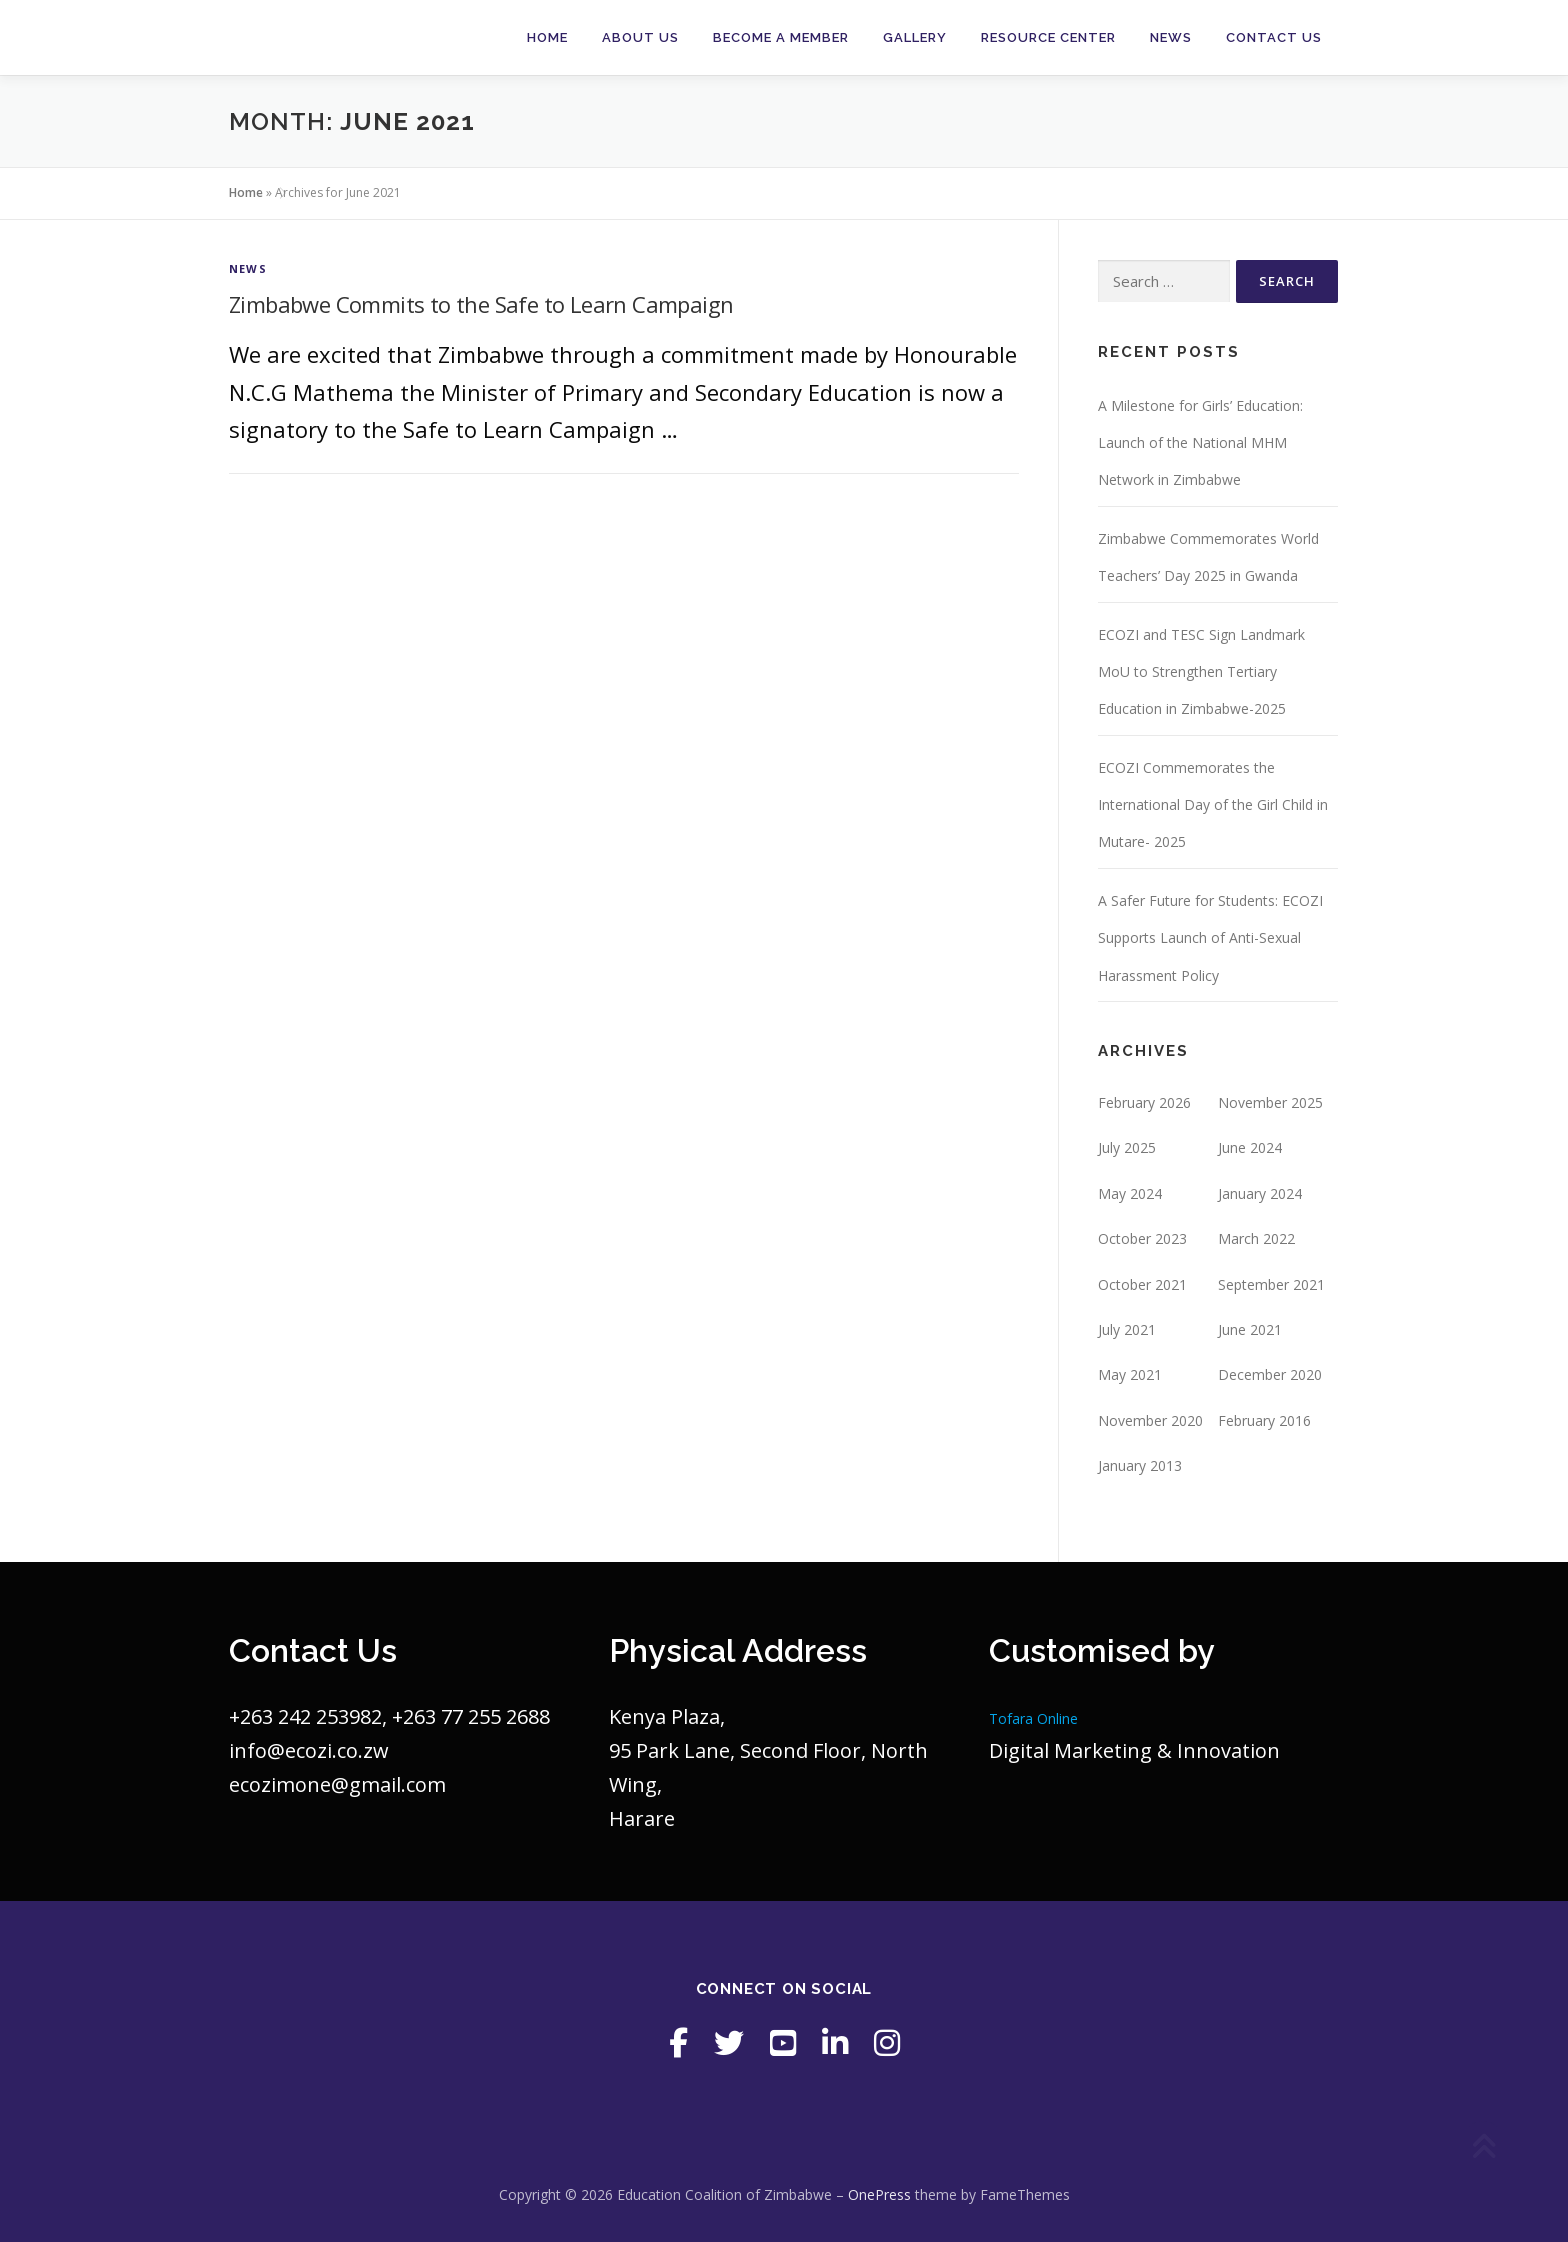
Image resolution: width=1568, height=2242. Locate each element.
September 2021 (1271, 1284)
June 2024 (1250, 1147)
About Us (640, 37)
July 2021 (1127, 1329)
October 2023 (1142, 1238)
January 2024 (1260, 1193)
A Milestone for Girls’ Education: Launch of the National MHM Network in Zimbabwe (1200, 443)
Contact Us (1274, 37)
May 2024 (1130, 1193)
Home (547, 37)
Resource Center (1048, 37)
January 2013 (1140, 1465)
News (1171, 37)
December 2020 (1270, 1374)
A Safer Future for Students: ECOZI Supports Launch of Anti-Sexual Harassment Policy (1210, 938)
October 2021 (1142, 1284)
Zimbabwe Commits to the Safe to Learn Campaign (481, 304)
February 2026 (1144, 1102)
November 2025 (1270, 1102)
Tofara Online (1033, 1718)
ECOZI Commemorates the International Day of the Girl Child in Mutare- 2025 (1213, 805)
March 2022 (1256, 1238)
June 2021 (1250, 1329)
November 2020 (1150, 1420)
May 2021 (1130, 1374)
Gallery (915, 37)
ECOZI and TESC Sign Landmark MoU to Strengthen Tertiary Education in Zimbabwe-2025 (1201, 672)
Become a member (781, 37)
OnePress (879, 2194)
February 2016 (1264, 1420)
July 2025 (1127, 1147)
